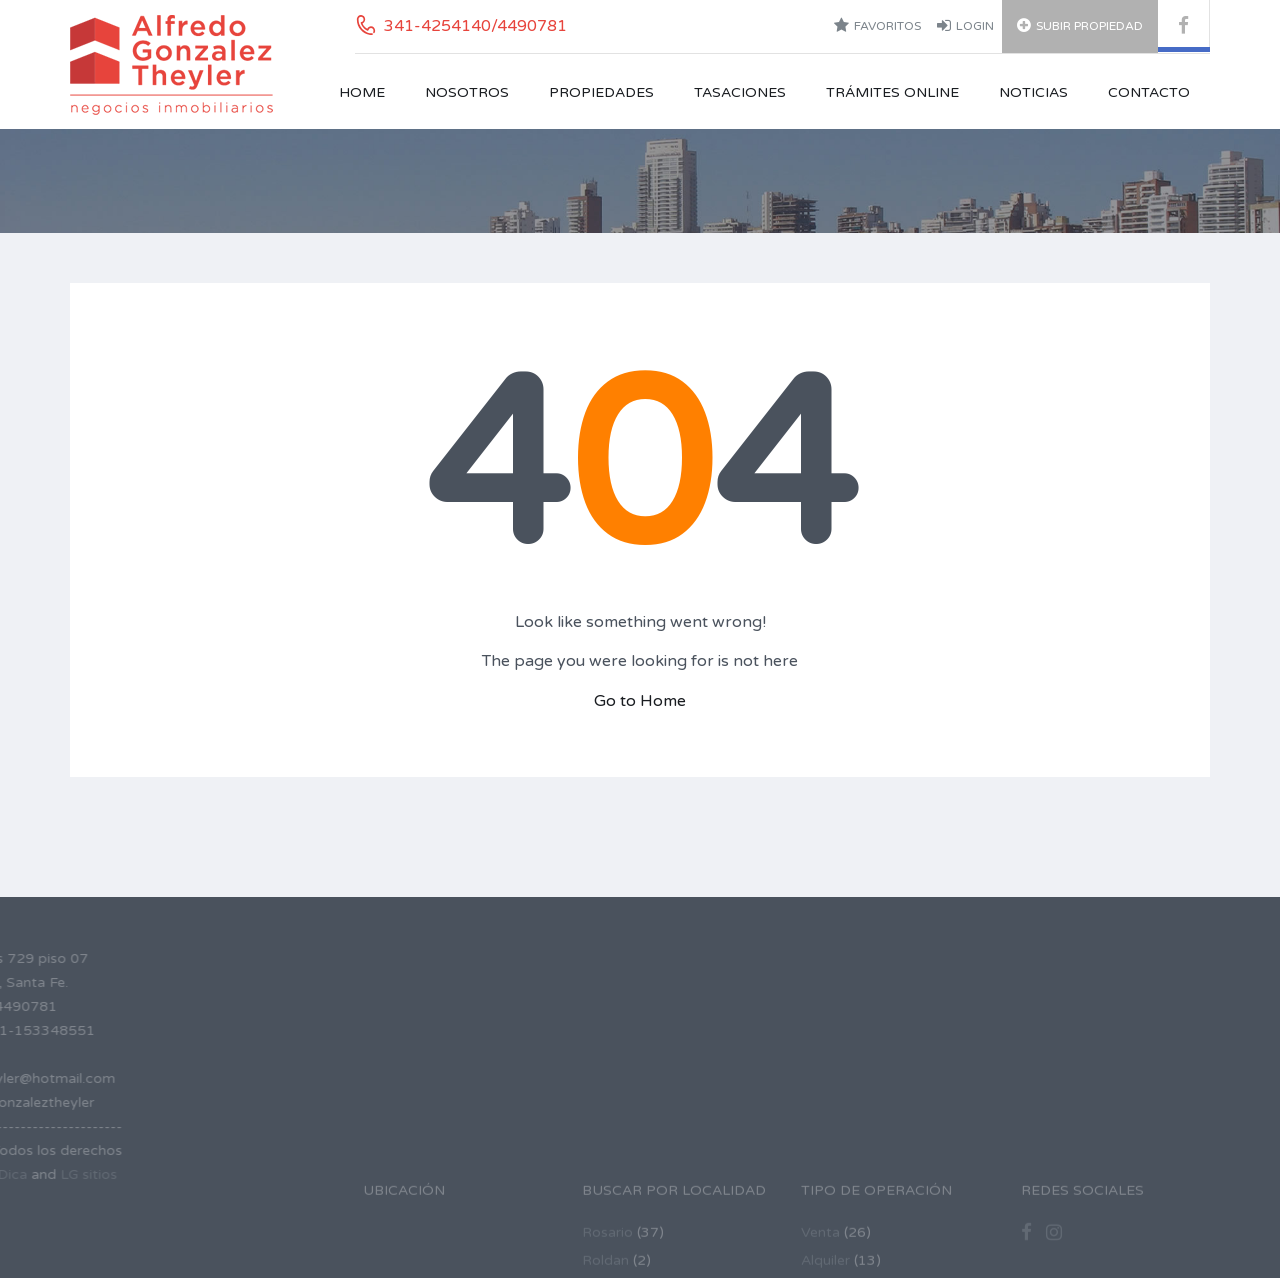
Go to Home (640, 701)
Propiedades (601, 92)
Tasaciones (740, 92)
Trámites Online (892, 92)
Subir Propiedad (1080, 25)
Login (965, 25)
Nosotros (467, 92)
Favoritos (877, 25)
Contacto (1149, 92)
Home (362, 92)
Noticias (1033, 92)
